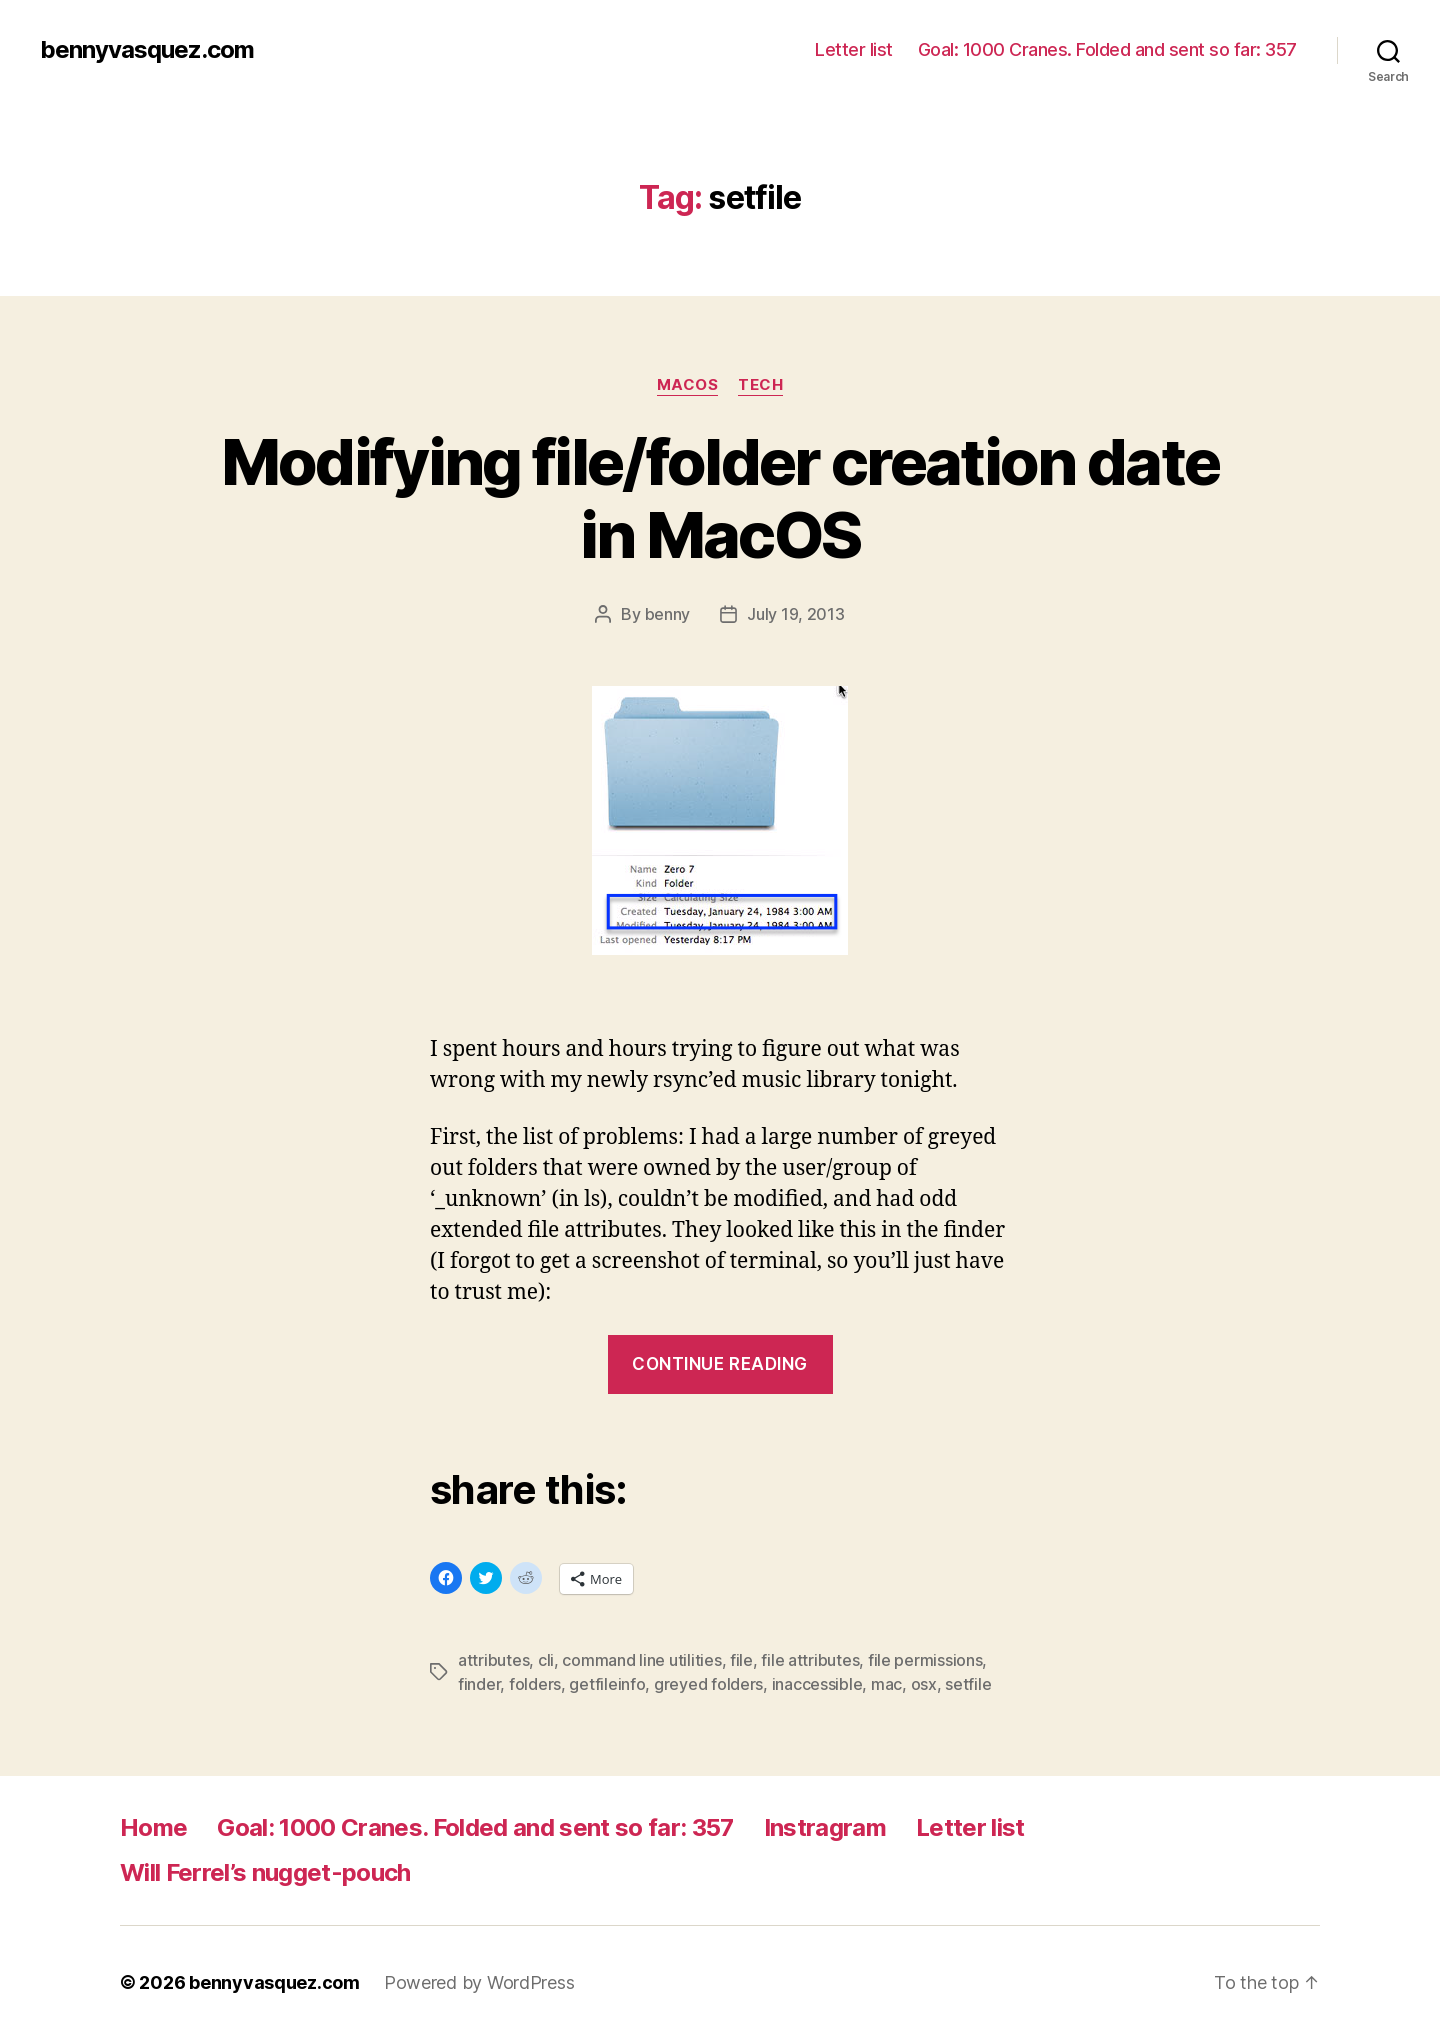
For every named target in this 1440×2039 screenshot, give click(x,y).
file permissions (925, 1660)
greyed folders (708, 1684)
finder (479, 1684)
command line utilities (641, 1660)
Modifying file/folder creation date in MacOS (720, 498)
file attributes (810, 1660)
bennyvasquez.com (147, 50)
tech (760, 385)
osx (924, 1684)
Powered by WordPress (479, 1982)
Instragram (825, 1827)
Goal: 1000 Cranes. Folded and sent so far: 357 (1107, 49)
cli (546, 1660)
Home (153, 1827)
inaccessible (817, 1684)
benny (668, 614)
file (741, 1660)
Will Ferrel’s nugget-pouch (265, 1872)
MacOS (688, 385)
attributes (493, 1660)
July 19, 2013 (796, 614)
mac (886, 1684)
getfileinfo (607, 1684)
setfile (968, 1684)
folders (535, 1684)
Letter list (854, 49)
